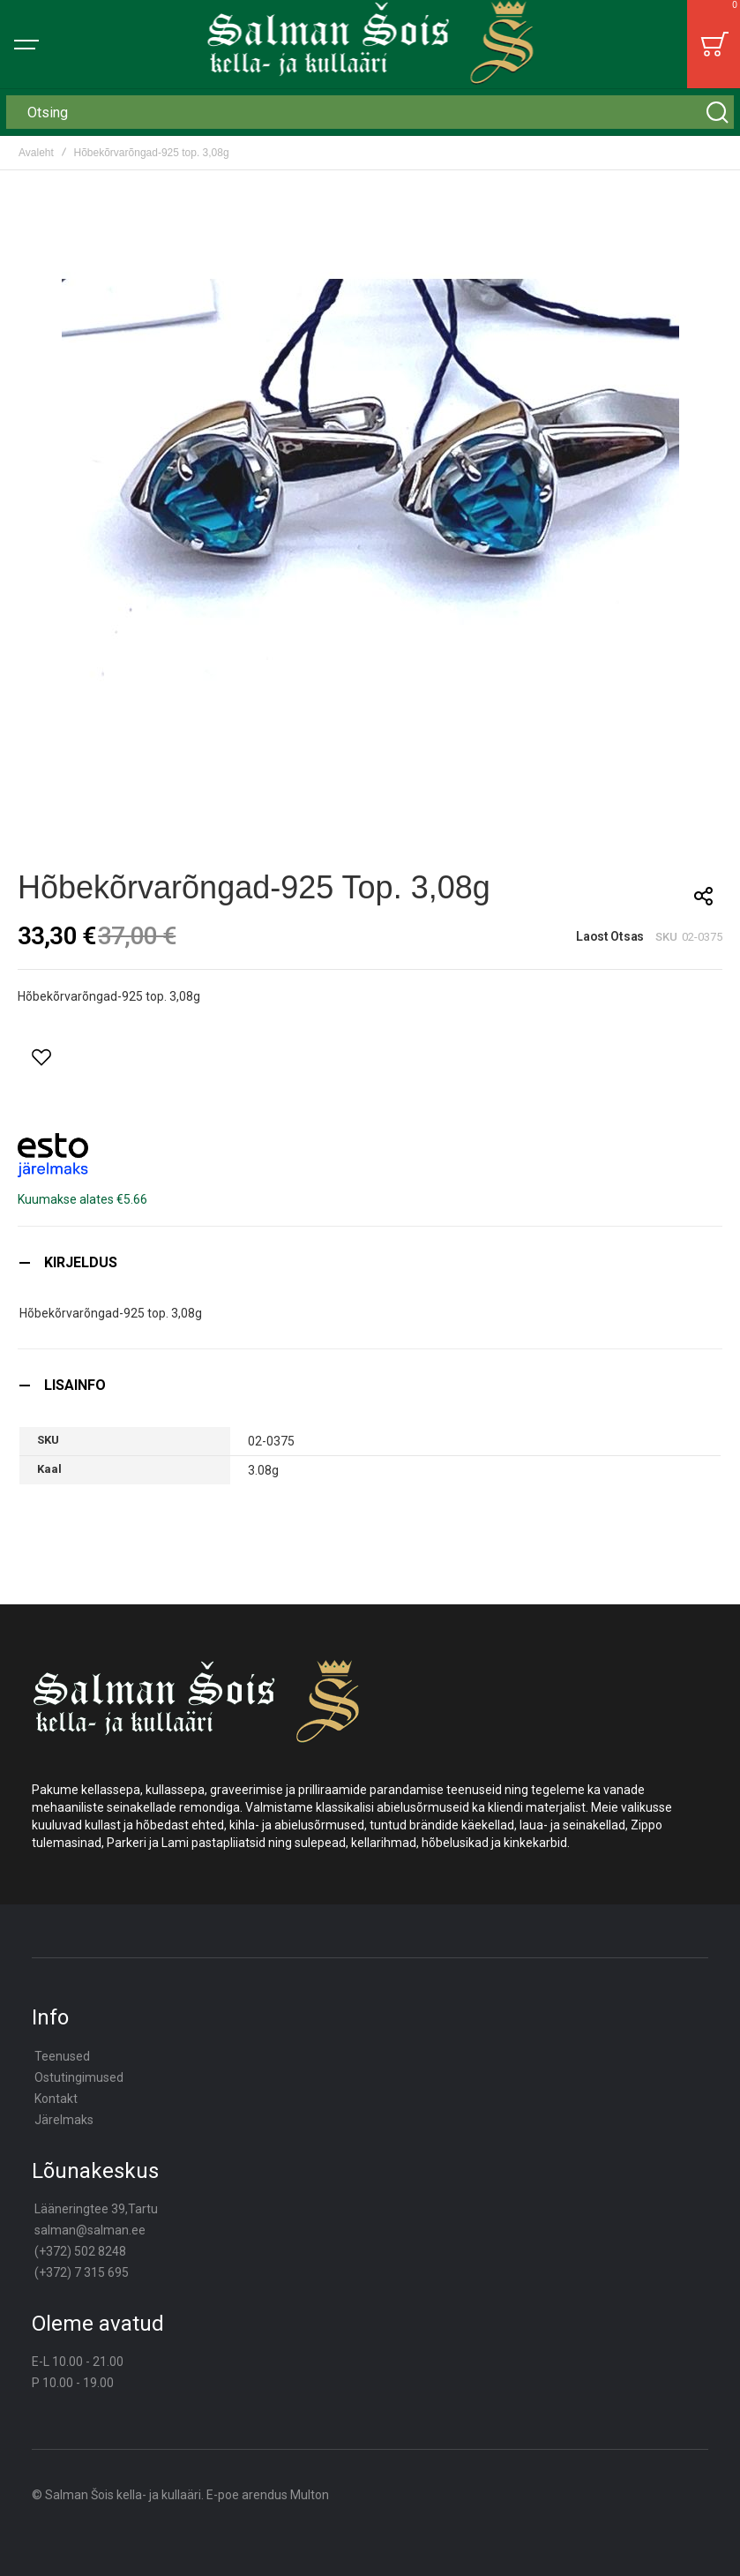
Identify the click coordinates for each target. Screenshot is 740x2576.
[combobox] (370, 112)
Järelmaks (63, 2120)
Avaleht (36, 152)
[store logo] (370, 44)
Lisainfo (75, 1385)
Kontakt (56, 2099)
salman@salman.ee (90, 2230)
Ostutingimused (78, 2077)
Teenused (62, 2056)
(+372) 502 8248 (80, 2251)
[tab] (370, 1262)
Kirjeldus (80, 1262)
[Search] (717, 112)
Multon (309, 2495)
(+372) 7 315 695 (81, 2272)
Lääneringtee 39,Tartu (96, 2209)
